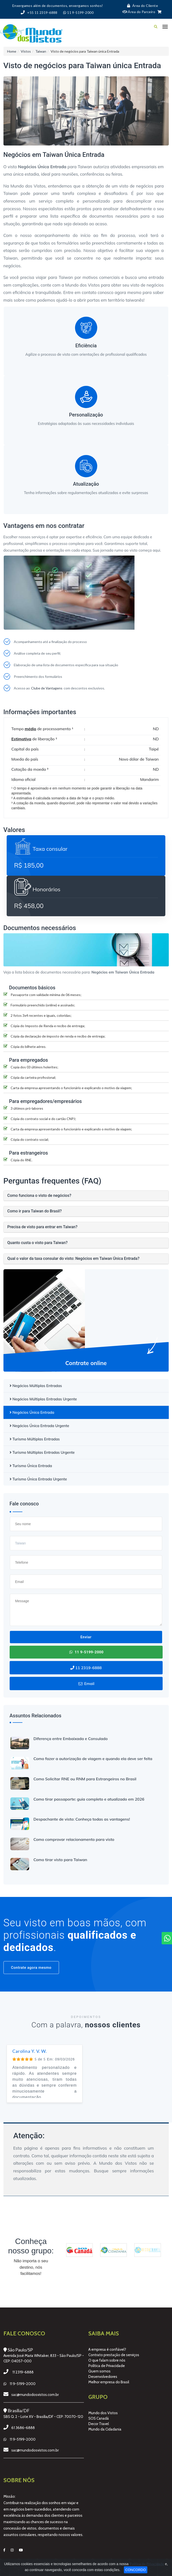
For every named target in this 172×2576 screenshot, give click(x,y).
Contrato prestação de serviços (113, 2355)
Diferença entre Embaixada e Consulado (71, 1738)
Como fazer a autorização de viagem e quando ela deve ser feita (93, 1758)
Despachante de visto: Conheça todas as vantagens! (82, 1819)
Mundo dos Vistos (103, 2413)
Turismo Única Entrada (31, 1465)
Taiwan (40, 51)
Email (85, 1683)
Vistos (26, 51)
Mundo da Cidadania (104, 2429)
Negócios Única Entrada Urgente (39, 1425)
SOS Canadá (98, 2418)
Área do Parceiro (139, 12)
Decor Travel (98, 2424)
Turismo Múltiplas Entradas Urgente (42, 1452)
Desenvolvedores (102, 2376)
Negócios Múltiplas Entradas (36, 1385)
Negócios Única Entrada (32, 1412)
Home (11, 51)
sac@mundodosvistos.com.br (35, 2394)
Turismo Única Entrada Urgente (38, 1479)
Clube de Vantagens (46, 688)
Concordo (135, 2570)
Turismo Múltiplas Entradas (35, 1439)
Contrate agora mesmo (31, 1967)
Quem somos (99, 2371)
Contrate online (86, 1363)
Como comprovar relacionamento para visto (74, 1839)
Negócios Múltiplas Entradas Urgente (43, 1399)
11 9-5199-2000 (85, 1652)
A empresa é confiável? (107, 2349)
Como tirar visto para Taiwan (60, 1859)
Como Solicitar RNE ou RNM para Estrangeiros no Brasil (85, 1778)
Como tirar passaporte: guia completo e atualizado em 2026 (89, 1799)
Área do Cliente (141, 5)
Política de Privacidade (106, 2366)
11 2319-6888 (86, 1667)
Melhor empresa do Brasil (108, 2382)
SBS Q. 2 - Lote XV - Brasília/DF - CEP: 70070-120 (43, 2416)
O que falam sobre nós (106, 2360)
